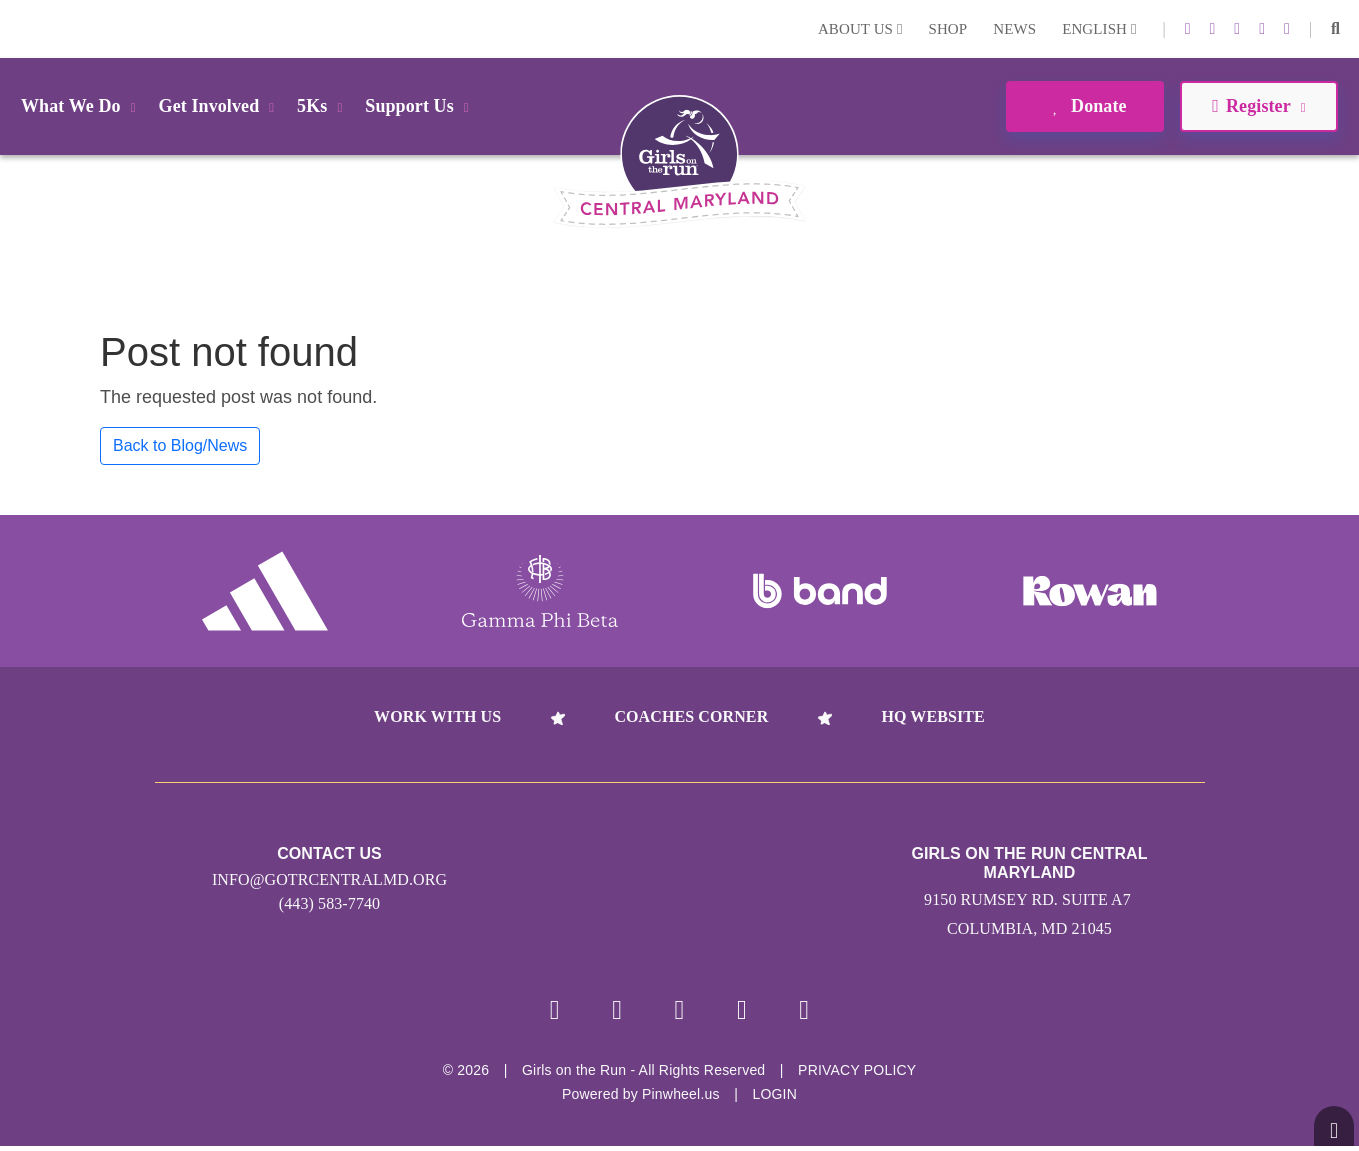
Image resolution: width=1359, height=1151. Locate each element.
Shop (948, 29)
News (1014, 29)
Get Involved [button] (220, 106)
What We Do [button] (82, 106)
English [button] (1099, 29)
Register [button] (1258, 106)
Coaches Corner (691, 716)
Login (19, 28)
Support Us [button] (420, 106)
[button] (1335, 29)
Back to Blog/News (180, 445)
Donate (1084, 106)
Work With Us (437, 716)
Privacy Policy (857, 1075)
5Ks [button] (323, 106)
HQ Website (932, 716)
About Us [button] (860, 29)
